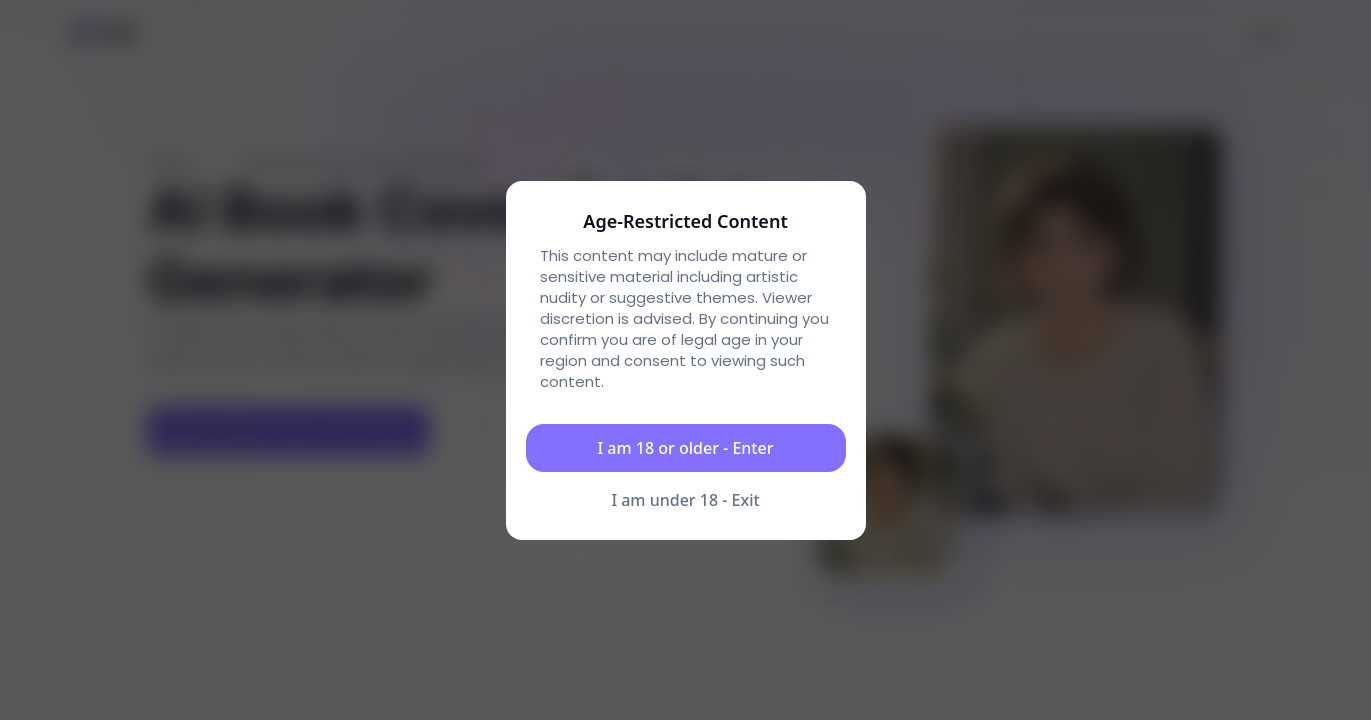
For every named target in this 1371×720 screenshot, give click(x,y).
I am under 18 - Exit (685, 500)
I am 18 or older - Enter (686, 448)
